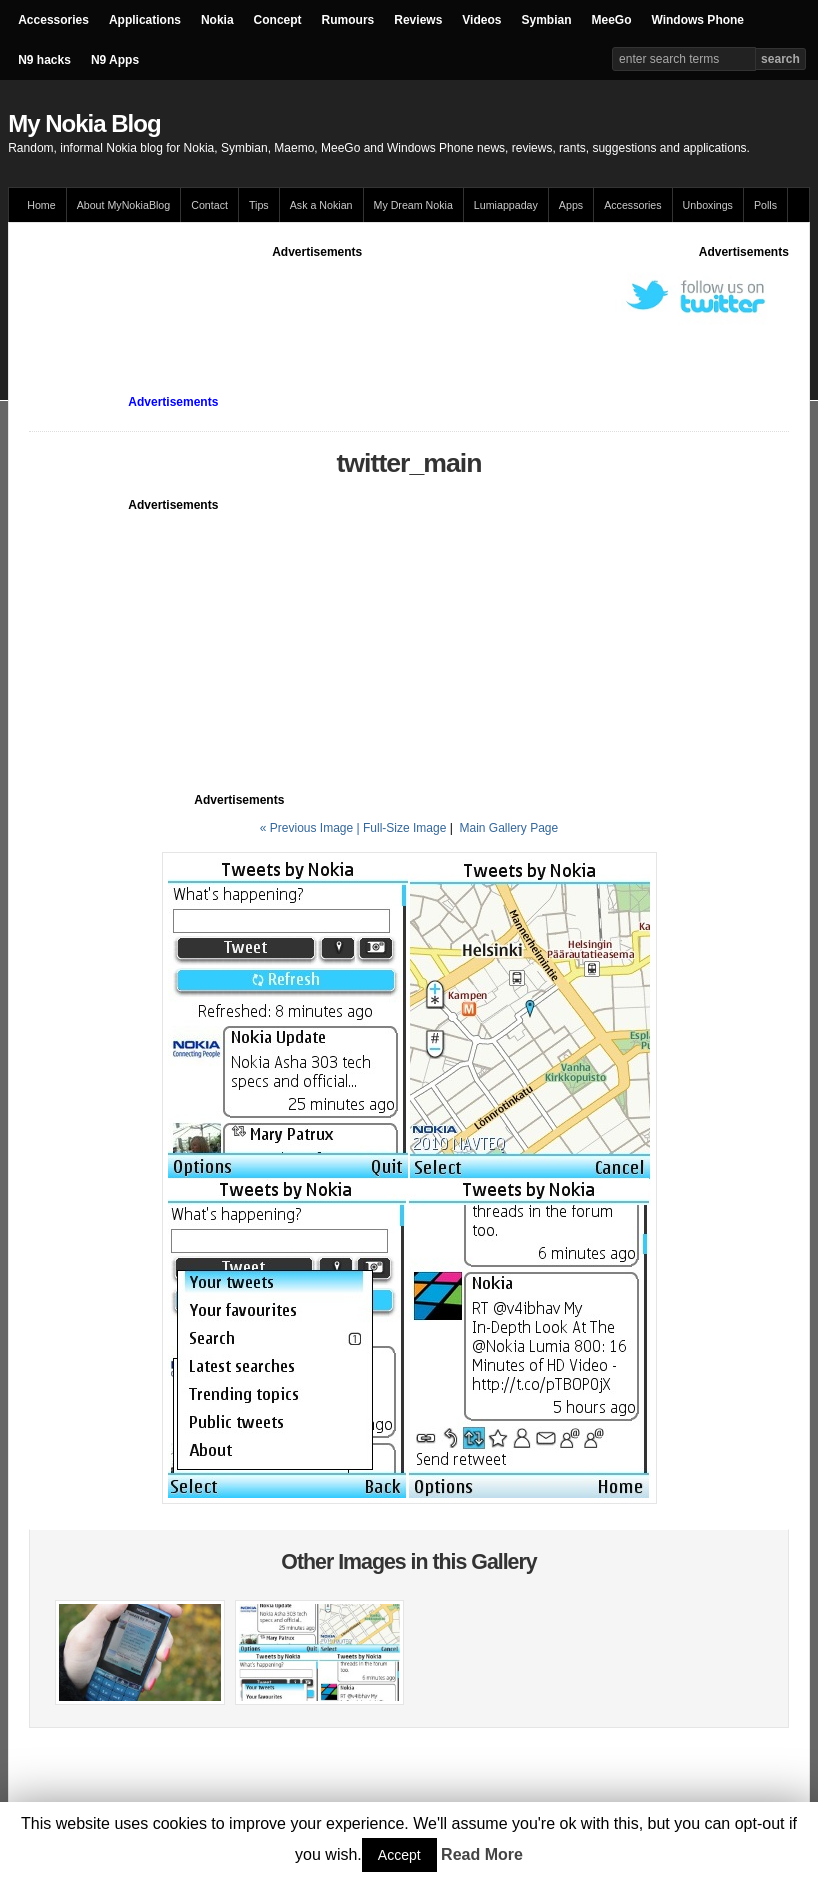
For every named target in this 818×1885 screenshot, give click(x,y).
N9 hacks (44, 60)
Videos (481, 20)
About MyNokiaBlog (124, 205)
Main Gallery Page (508, 828)
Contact (209, 205)
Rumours (348, 20)
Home (41, 205)
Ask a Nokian (321, 205)
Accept (399, 1855)
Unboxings (708, 205)
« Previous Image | (311, 828)
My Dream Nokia (413, 205)
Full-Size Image (404, 828)
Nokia (217, 20)
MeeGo (611, 20)
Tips (259, 205)
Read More (482, 1854)
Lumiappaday (506, 205)
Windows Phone (697, 20)
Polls (765, 205)
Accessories (53, 20)
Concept (278, 20)
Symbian (546, 20)
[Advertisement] (393, 306)
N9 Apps (115, 60)
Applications (145, 20)
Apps (571, 205)
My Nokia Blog (84, 123)
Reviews (418, 20)
